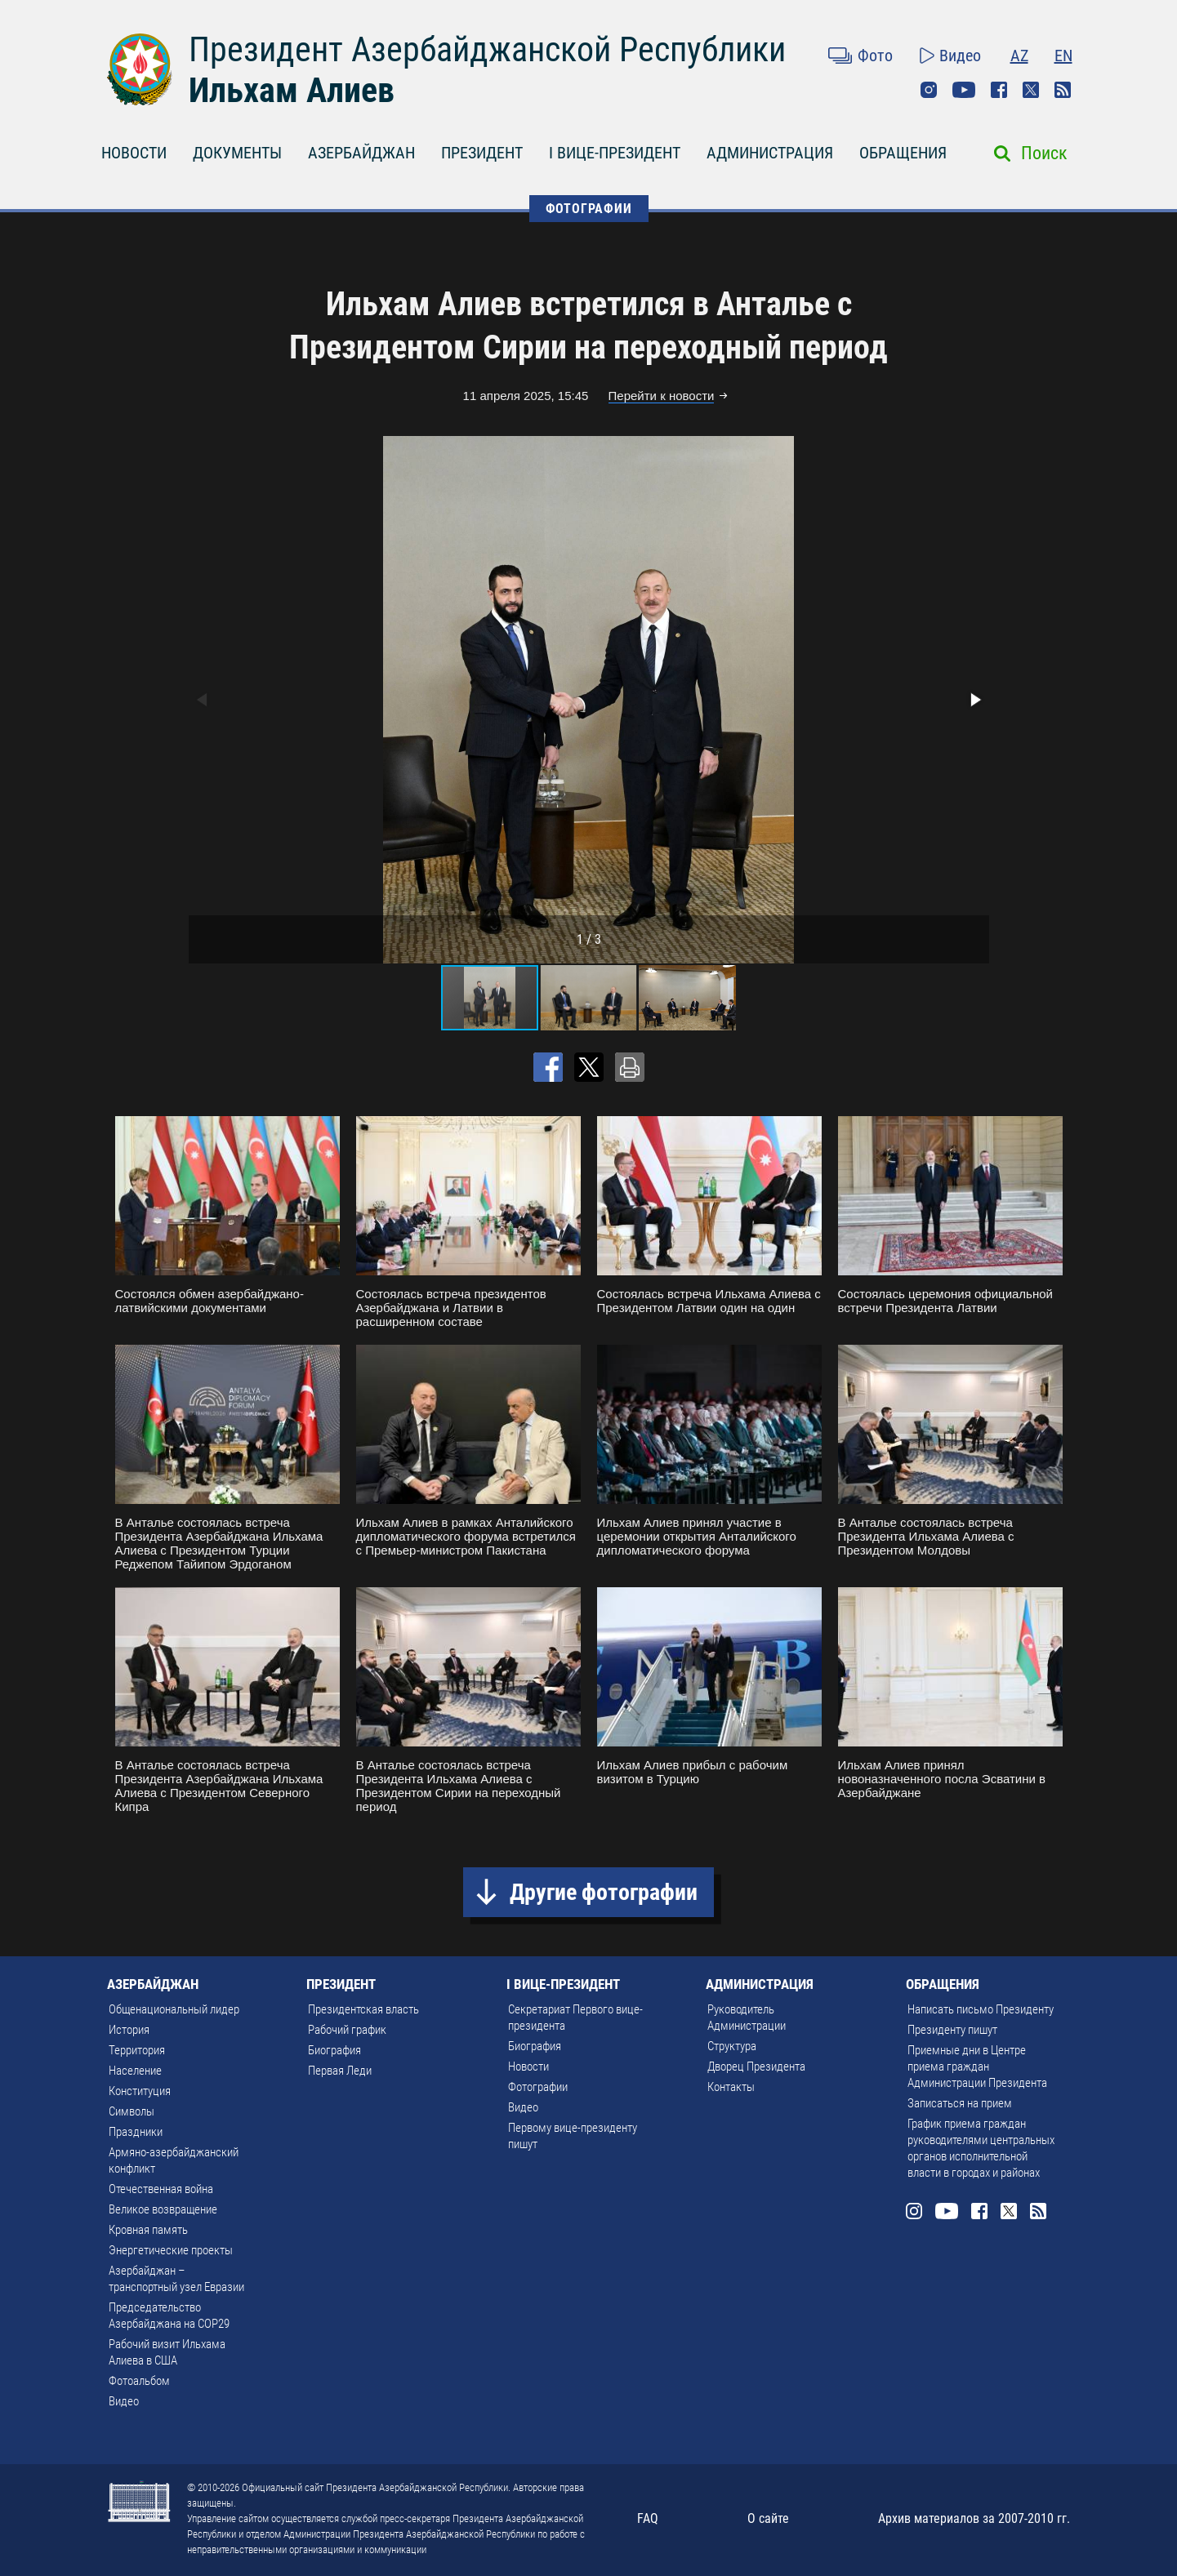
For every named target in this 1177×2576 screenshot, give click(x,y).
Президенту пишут (952, 2029)
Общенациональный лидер (174, 2009)
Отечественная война (161, 2189)
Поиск (1044, 153)
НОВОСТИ (134, 152)
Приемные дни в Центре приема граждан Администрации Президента (977, 2066)
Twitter (1031, 90)
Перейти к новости (662, 396)
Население (135, 2070)
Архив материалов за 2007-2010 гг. (974, 2518)
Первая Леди (340, 2070)
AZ (1019, 55)
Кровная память (148, 2229)
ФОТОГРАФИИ (589, 208)
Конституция (140, 2091)
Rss (1062, 90)
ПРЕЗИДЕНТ (482, 152)
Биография (334, 2050)
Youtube (963, 90)
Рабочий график (347, 2029)
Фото (875, 55)
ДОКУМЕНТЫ (237, 152)
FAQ (647, 2518)
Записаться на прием (959, 2103)
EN (1063, 55)
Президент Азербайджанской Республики (487, 49)
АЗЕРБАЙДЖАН (361, 152)
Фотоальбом (139, 2381)
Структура (731, 2046)
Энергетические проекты (171, 2250)
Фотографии (538, 2087)
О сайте (768, 2518)
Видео (960, 55)
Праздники (136, 2131)
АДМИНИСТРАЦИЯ (770, 152)
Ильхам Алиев (292, 90)
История (129, 2029)
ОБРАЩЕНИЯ (903, 152)
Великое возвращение (163, 2209)
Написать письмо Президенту (980, 2009)
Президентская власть (363, 2009)
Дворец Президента (756, 2066)
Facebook (999, 90)
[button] (974, 700)
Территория (137, 2050)
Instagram (929, 90)
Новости (528, 2066)
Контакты (731, 2087)
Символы (131, 2111)
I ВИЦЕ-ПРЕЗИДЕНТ (614, 152)
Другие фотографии (604, 1892)
